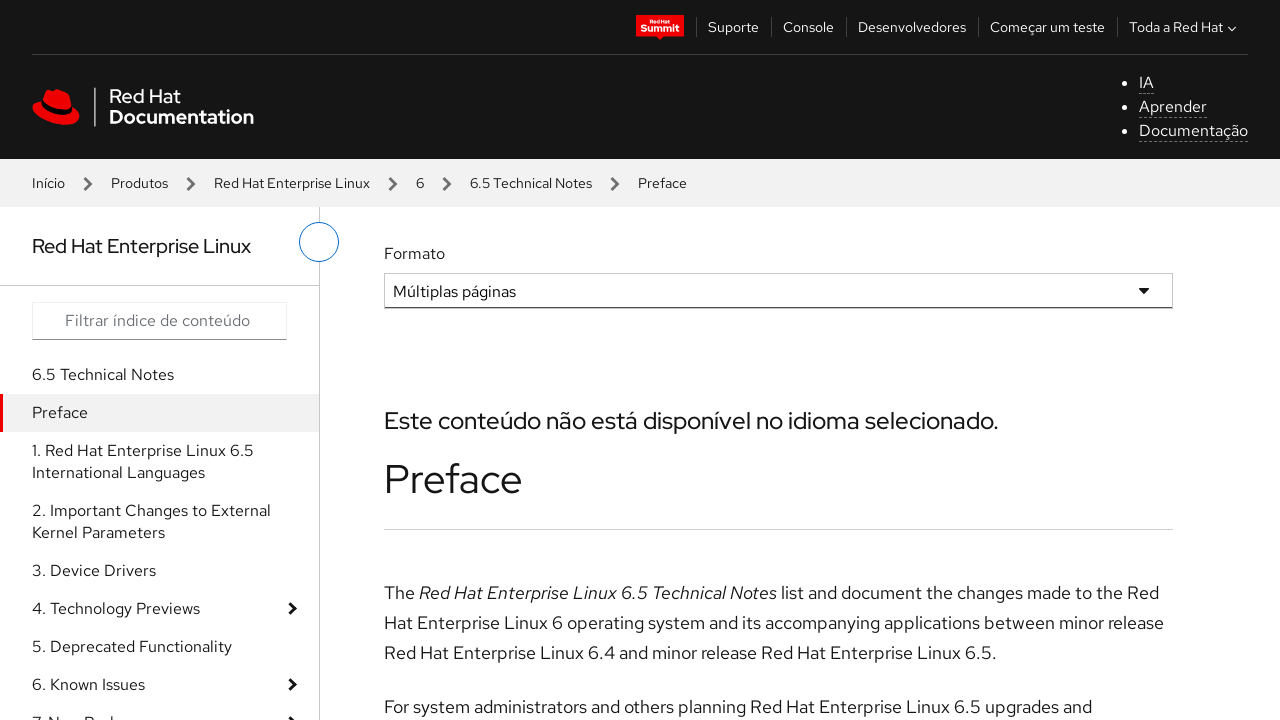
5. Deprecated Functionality (132, 646)
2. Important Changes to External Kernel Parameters (151, 521)
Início (48, 183)
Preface (60, 412)
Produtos (139, 183)
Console (808, 27)
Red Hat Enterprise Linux (292, 183)
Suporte (733, 27)
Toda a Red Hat (1185, 27)
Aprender (1173, 106)
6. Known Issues (88, 684)
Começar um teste (1047, 27)
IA (1146, 82)
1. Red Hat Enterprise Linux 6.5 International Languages (143, 461)
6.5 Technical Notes (531, 183)
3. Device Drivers (94, 570)
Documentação (1193, 130)
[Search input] (159, 321)
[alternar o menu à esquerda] (319, 242)
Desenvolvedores (912, 27)
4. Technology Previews (116, 608)
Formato (414, 253)
